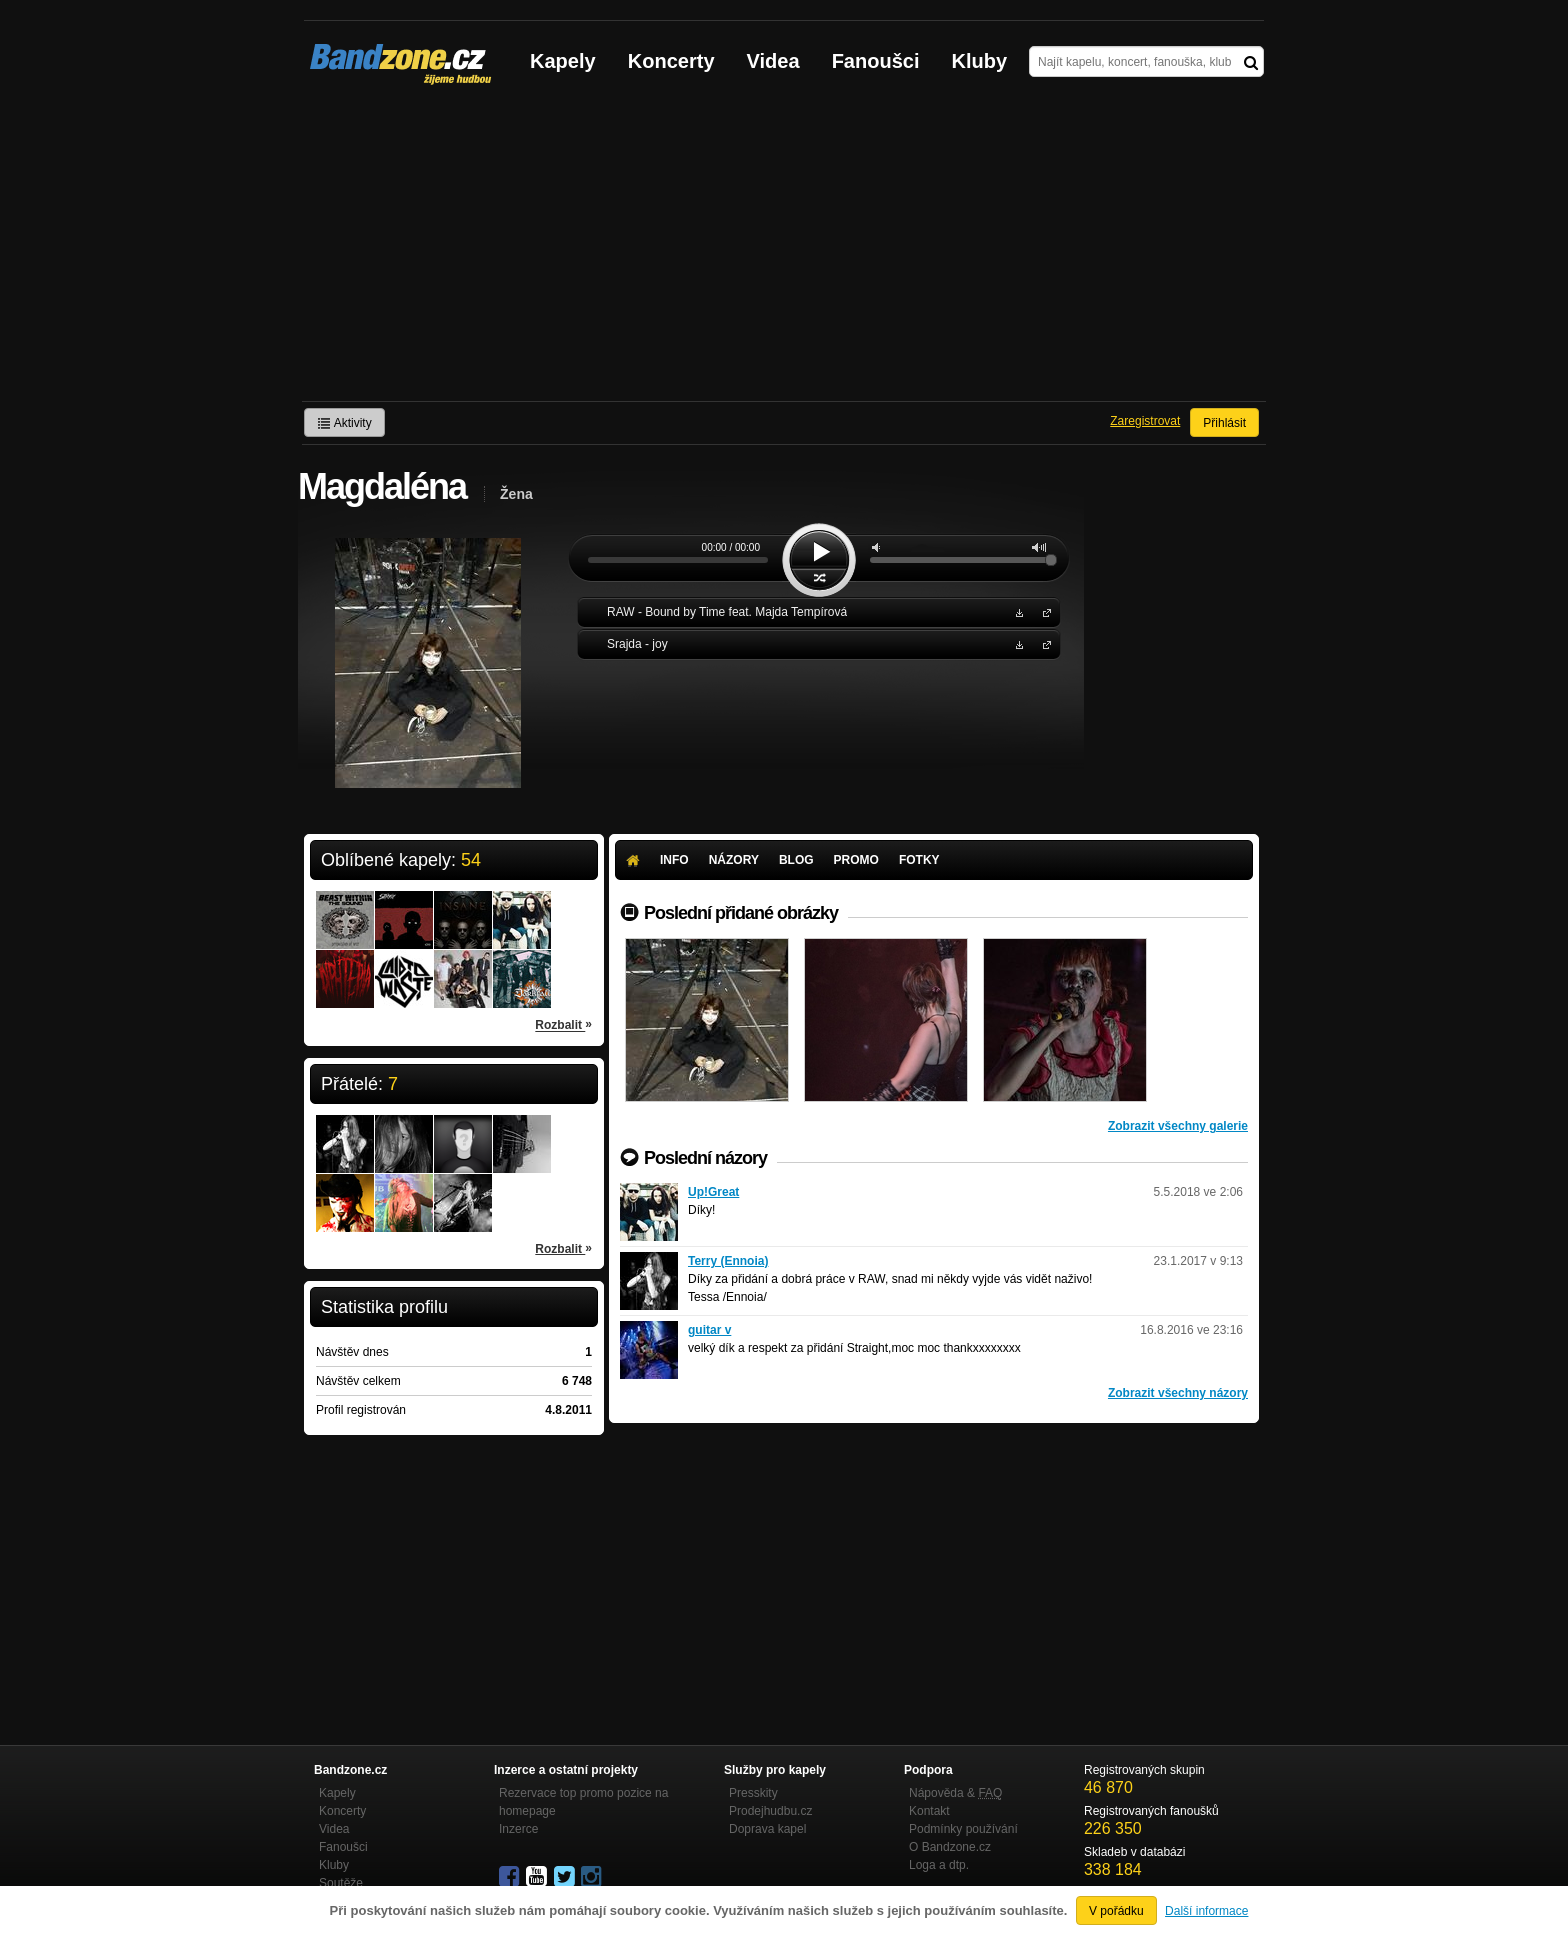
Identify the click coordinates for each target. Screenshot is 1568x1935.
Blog (796, 860)
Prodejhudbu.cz (770, 1811)
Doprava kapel (767, 1829)
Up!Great (713, 1192)
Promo (856, 860)
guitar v (709, 1330)
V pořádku (1116, 1911)
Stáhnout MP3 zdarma (1017, 611)
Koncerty (671, 61)
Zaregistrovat (1145, 421)
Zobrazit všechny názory (1178, 1393)
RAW (1043, 611)
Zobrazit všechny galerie (1178, 1126)
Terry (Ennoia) (728, 1261)
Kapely (563, 61)
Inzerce (518, 1829)
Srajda (1043, 643)
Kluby (980, 61)
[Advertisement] (784, 251)
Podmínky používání (963, 1829)
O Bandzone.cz (950, 1847)
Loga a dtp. (939, 1865)
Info (674, 860)
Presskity (753, 1793)
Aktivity (344, 423)
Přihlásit (1224, 423)
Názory (734, 860)
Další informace (1206, 1911)
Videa (773, 61)
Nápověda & (955, 1793)
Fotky (919, 860)
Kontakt (929, 1811)
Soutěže (341, 1883)
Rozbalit (563, 1024)
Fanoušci (876, 61)
